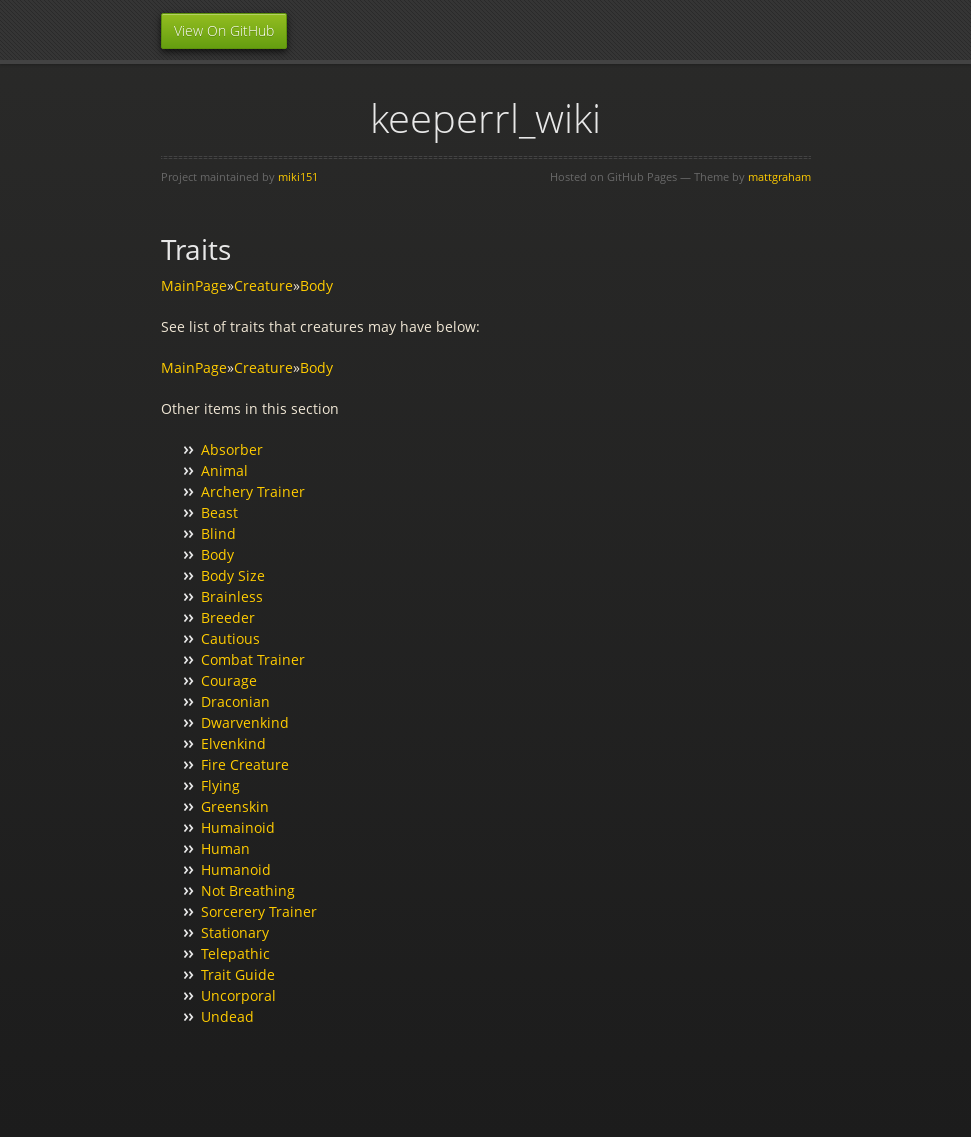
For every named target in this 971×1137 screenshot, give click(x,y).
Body (316, 285)
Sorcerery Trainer (259, 911)
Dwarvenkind (245, 722)
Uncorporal (238, 995)
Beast (219, 512)
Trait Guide (238, 974)
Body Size (233, 575)
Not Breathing (248, 890)
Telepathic (235, 953)
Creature (263, 285)
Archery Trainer (253, 491)
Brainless (232, 596)
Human (225, 848)
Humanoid (236, 869)
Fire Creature (245, 764)
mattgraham (779, 176)
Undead (227, 1016)
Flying (220, 785)
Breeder (228, 617)
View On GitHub (224, 30)
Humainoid (238, 827)
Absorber (232, 449)
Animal (224, 470)
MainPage (194, 285)
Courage (229, 680)
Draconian (235, 701)
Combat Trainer (253, 659)
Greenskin (235, 806)
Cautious (230, 638)
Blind (218, 533)
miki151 (298, 176)
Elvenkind (233, 743)
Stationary (235, 932)
